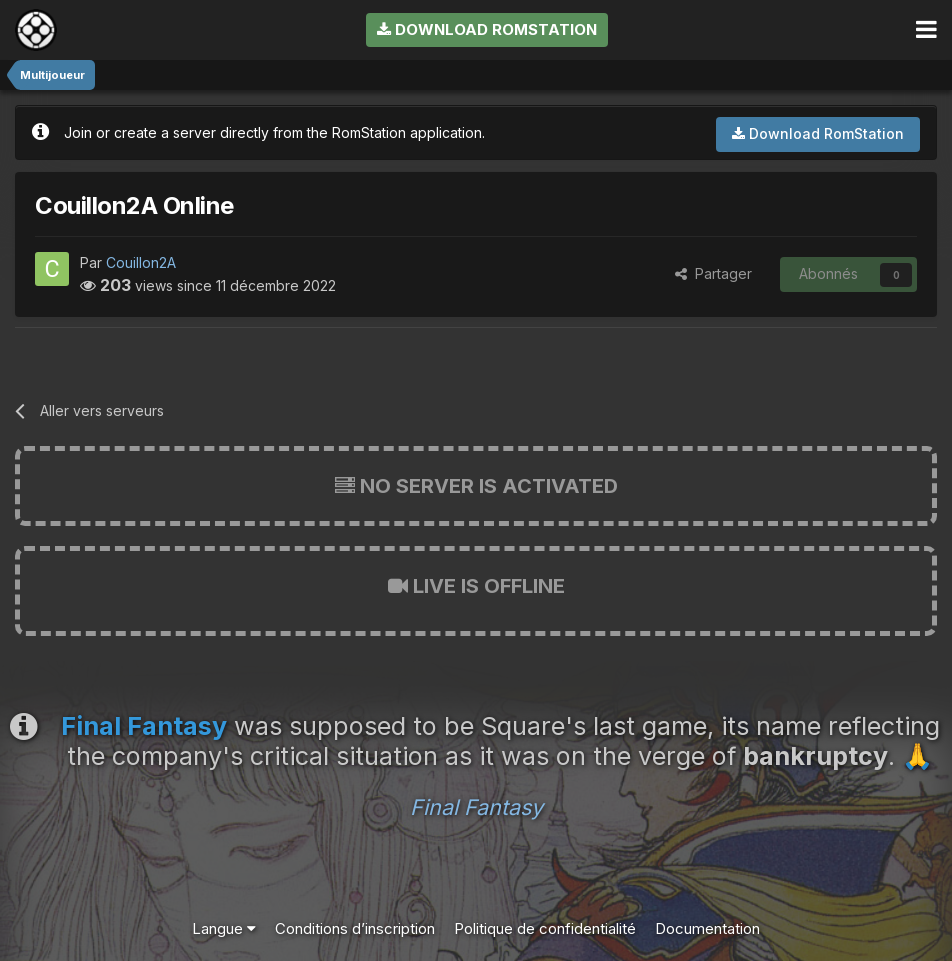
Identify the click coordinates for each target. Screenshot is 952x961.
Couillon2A (141, 262)
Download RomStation (487, 29)
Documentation (707, 928)
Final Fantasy (476, 807)
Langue (224, 928)
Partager (713, 273)
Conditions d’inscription (355, 928)
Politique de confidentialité (545, 928)
